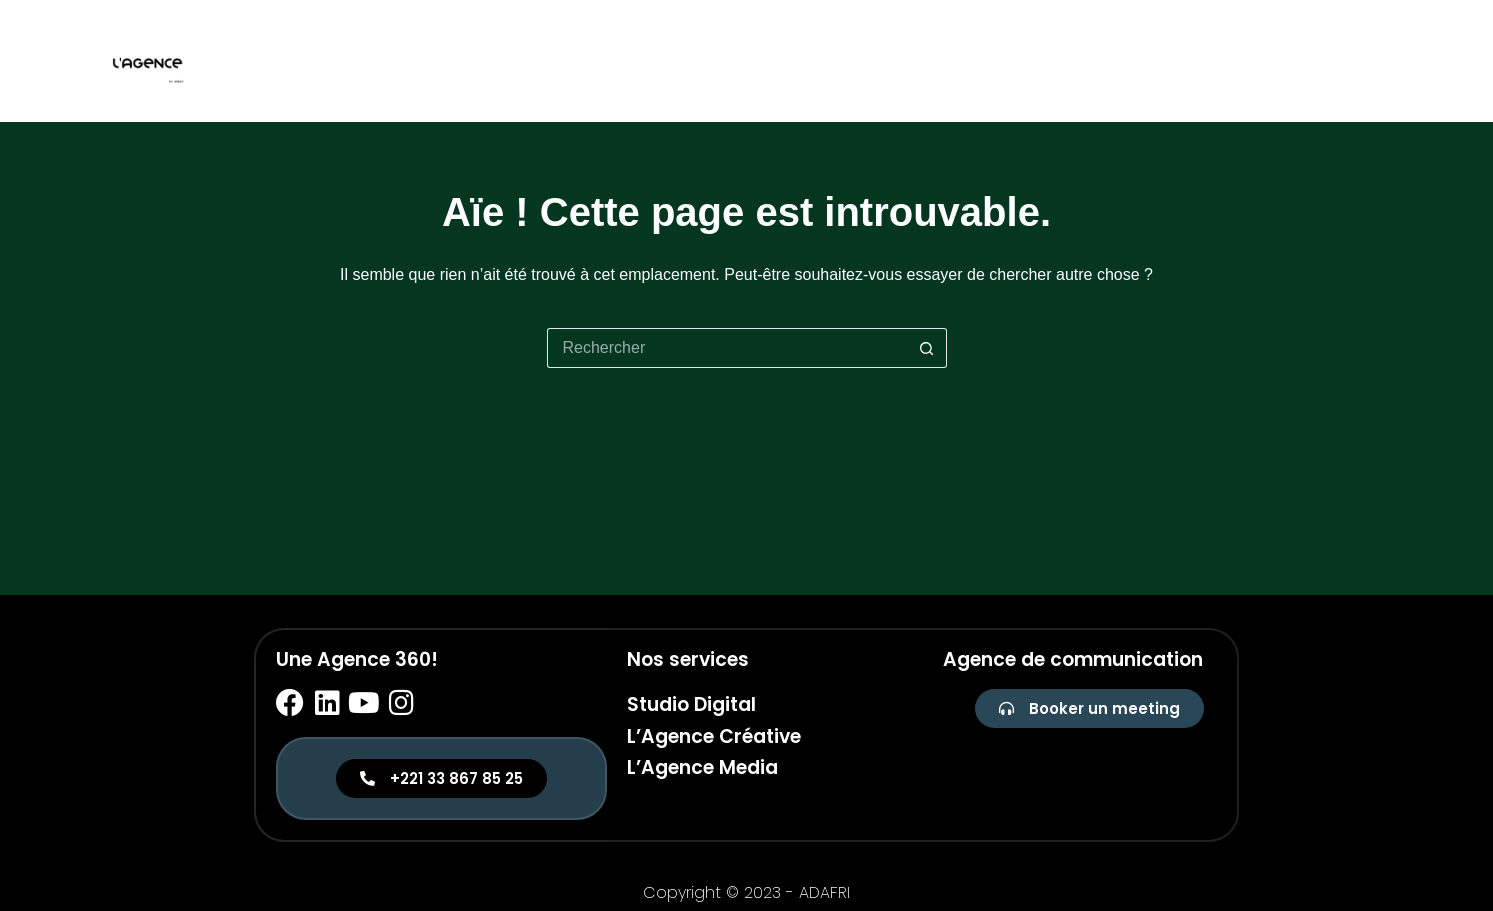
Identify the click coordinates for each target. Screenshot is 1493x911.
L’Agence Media (702, 767)
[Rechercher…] (727, 348)
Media (1368, 60)
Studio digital (1161, 60)
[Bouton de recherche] (927, 348)
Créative (1282, 60)
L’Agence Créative (714, 736)
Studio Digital (691, 704)
